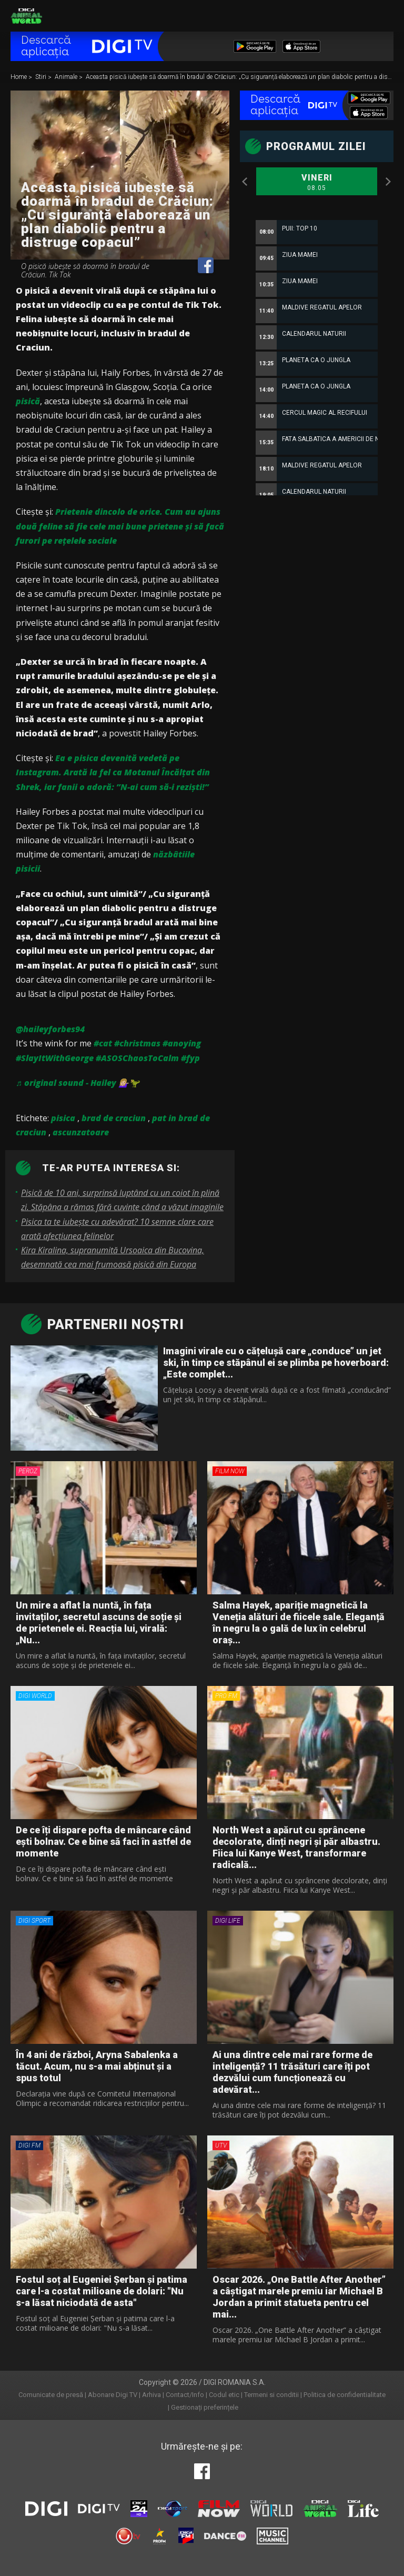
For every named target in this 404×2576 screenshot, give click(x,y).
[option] (316, 450)
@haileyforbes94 (50, 1029)
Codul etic (224, 2395)
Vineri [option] (316, 183)
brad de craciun (114, 1118)
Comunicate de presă (50, 2395)
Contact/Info (185, 2395)
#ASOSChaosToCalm (137, 1058)
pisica (63, 1118)
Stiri (41, 77)
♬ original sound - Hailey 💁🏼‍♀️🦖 (77, 1083)
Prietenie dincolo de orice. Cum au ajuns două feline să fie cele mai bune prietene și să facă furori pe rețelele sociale (120, 526)
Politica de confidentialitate (345, 2395)
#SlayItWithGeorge (55, 1058)
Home (19, 77)
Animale (67, 77)
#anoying (182, 1043)
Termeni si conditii (271, 2395)
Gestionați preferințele (204, 2407)
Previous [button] (245, 181)
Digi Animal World (26, 15)
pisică (28, 401)
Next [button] (388, 181)
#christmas (137, 1043)
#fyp (190, 1058)
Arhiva (151, 2395)
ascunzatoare (81, 1132)
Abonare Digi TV (112, 2395)
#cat (103, 1043)
